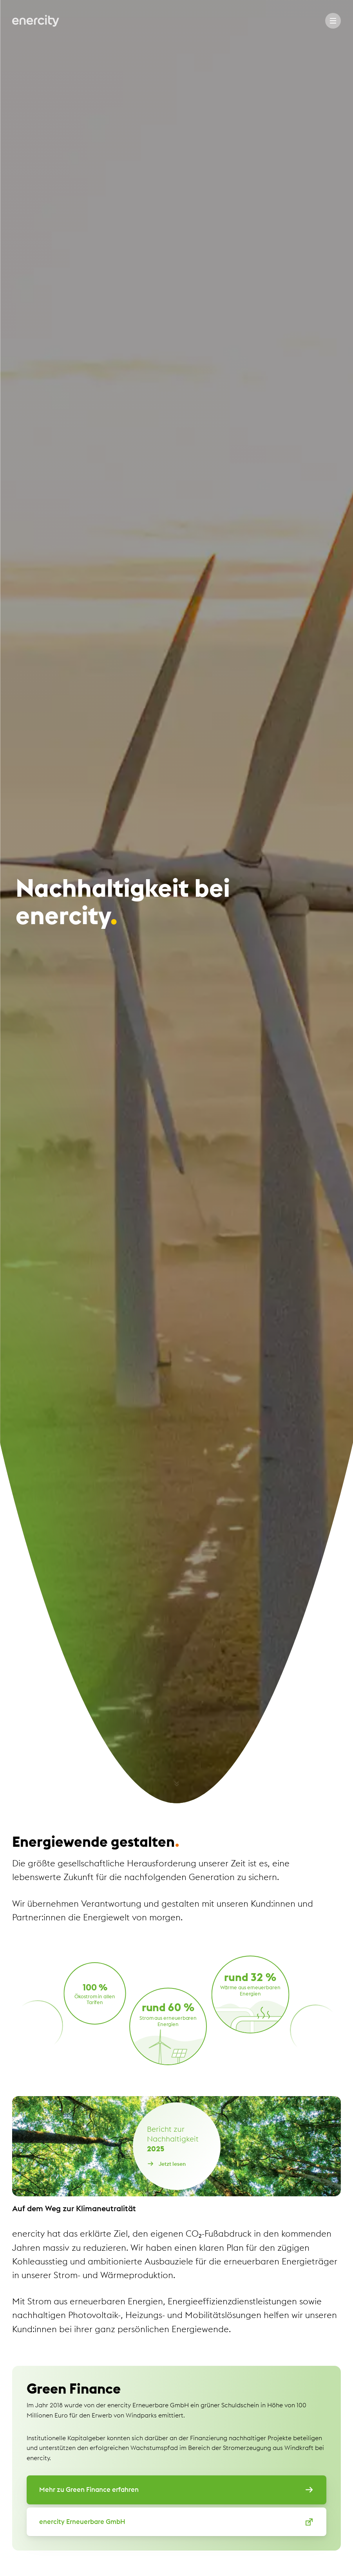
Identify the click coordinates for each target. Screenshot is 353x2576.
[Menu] (333, 21)
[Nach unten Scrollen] (176, 1781)
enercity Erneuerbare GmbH (176, 2522)
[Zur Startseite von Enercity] (36, 20)
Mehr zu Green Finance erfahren (176, 2490)
